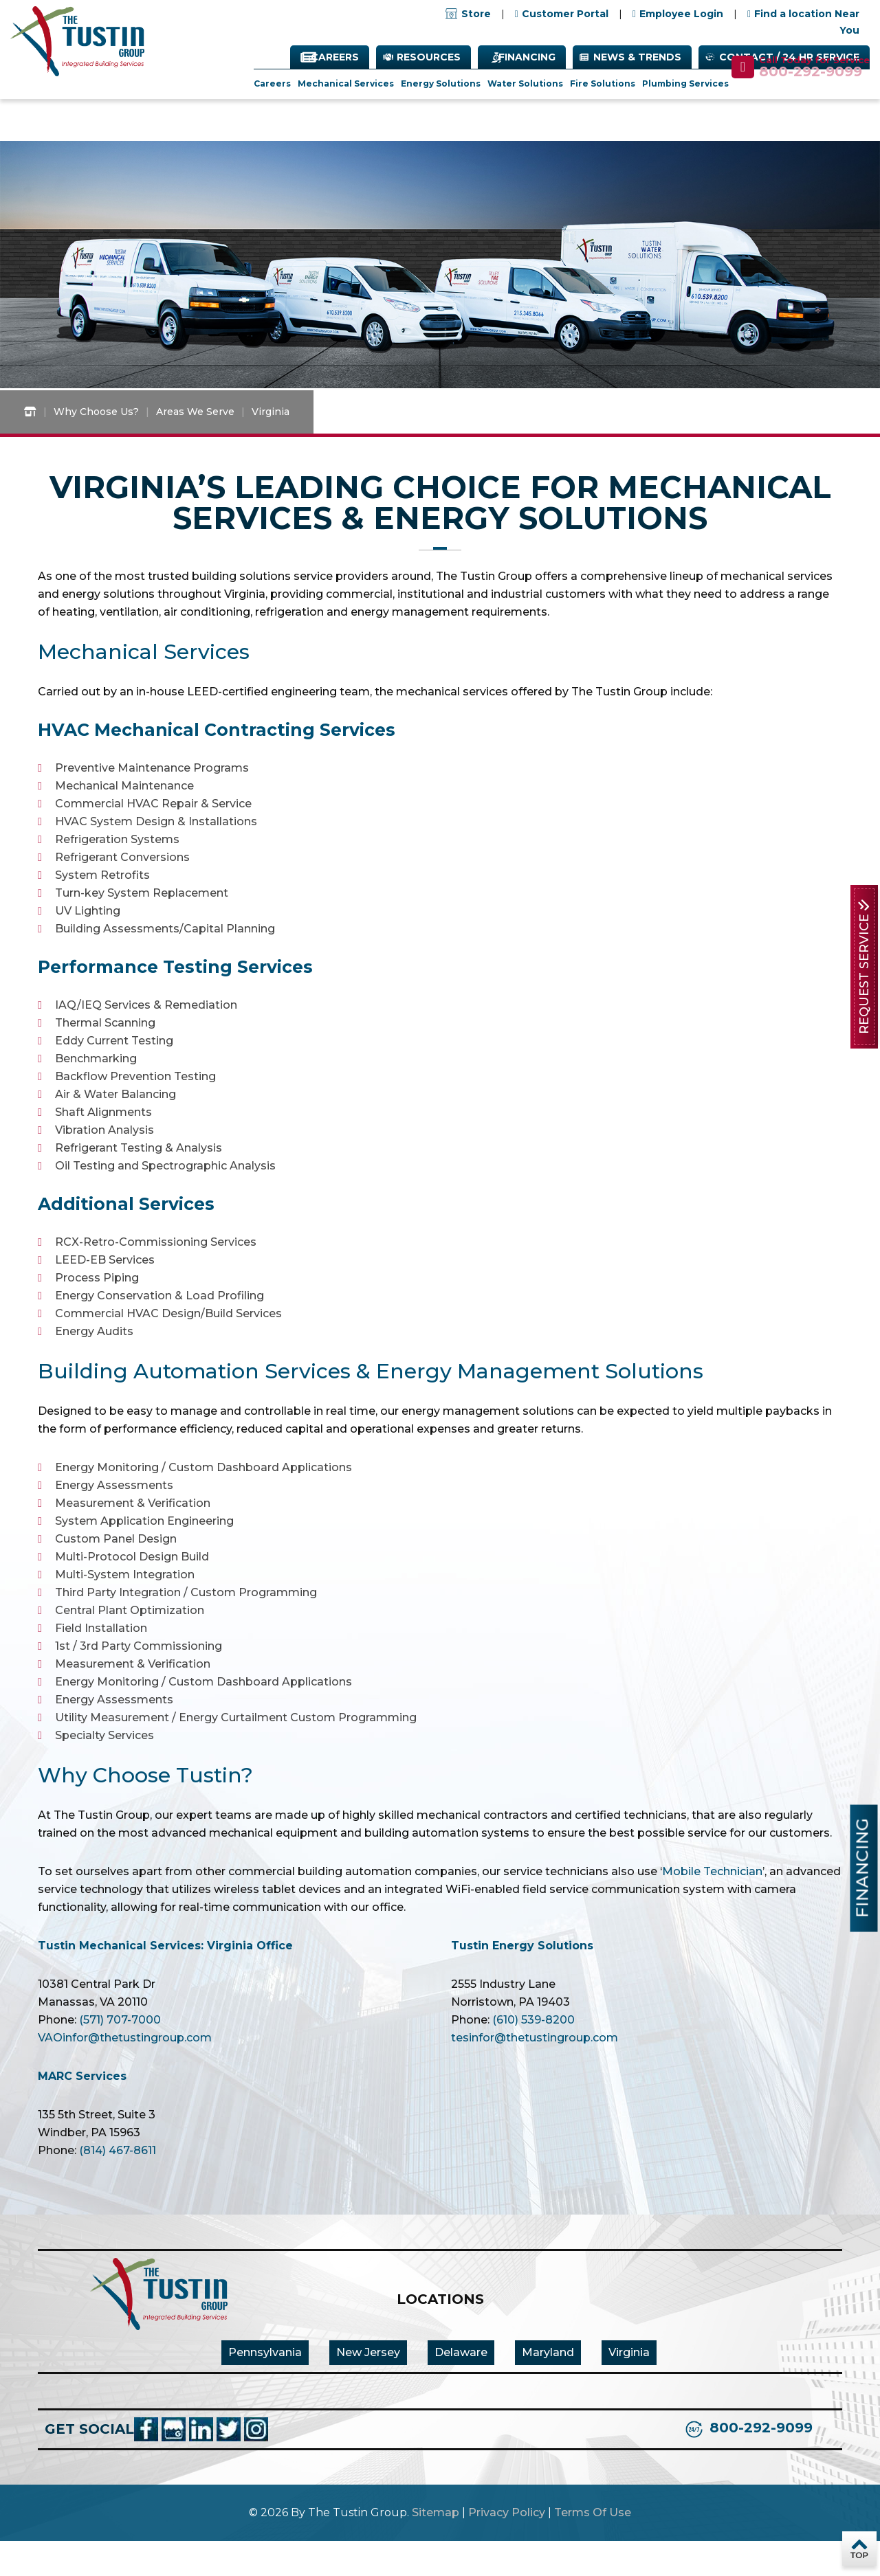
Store (468, 14)
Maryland (548, 2387)
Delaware (460, 2387)
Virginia (629, 2387)
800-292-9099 (810, 72)
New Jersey (368, 2387)
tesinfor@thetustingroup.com (534, 2072)
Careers (335, 58)
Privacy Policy (506, 2547)
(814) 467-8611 (117, 2185)
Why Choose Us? (96, 446)
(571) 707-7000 (120, 2054)
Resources (429, 58)
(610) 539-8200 (533, 2054)
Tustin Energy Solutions (522, 1980)
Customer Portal (565, 14)
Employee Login (681, 14)
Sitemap (435, 2547)
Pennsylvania (265, 2387)
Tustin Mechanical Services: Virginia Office (165, 1980)
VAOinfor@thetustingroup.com (125, 2072)
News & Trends (637, 58)
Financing (527, 58)
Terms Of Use (592, 2547)
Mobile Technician (712, 1906)
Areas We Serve (195, 446)
